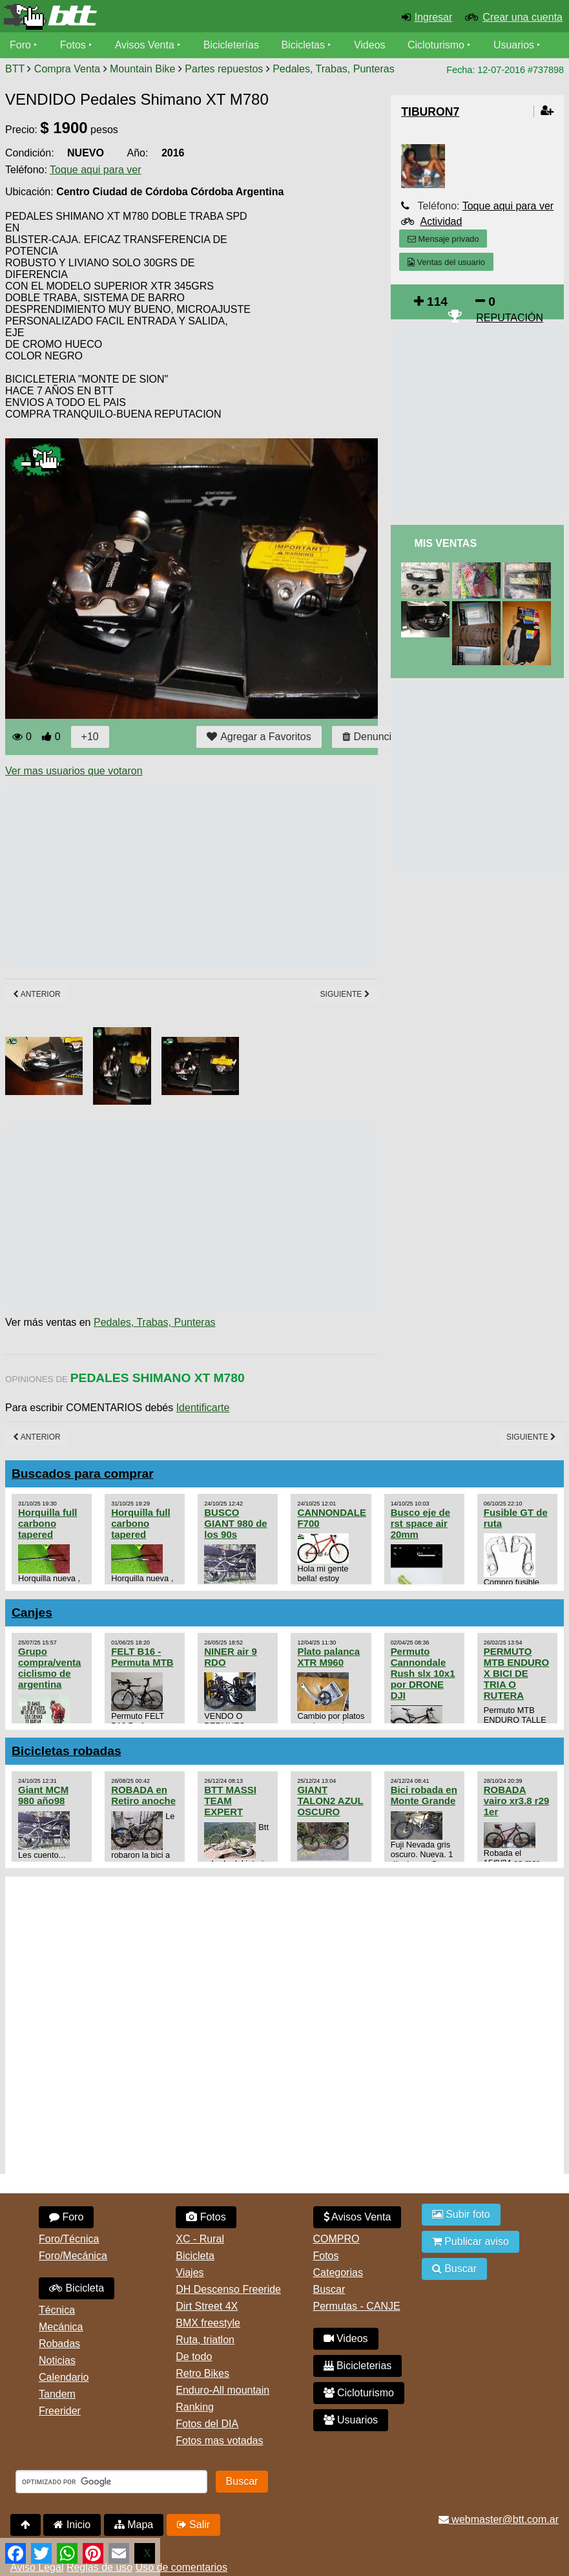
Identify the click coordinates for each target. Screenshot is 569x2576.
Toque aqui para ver (95, 169)
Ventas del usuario (446, 262)
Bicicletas (305, 44)
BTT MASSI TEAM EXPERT (230, 1800)
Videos (370, 44)
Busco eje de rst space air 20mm (420, 1523)
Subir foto (461, 2214)
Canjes (32, 1612)
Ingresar (434, 17)
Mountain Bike (142, 68)
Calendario (63, 2377)
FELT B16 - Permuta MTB (142, 1657)
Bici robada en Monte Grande (424, 1795)
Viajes (189, 2272)
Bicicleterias (358, 2365)
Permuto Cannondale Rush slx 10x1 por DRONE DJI (423, 1673)
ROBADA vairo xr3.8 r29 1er (517, 1800)
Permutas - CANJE (356, 2306)
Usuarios (513, 44)
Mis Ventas (445, 543)
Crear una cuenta (522, 17)
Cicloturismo (436, 44)
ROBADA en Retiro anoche (143, 1795)
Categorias (338, 2272)
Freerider (60, 2410)
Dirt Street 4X (207, 2306)
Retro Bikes (202, 2373)
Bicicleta (76, 2288)
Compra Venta (67, 68)
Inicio (72, 2524)
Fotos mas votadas (219, 2440)
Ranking (195, 2406)
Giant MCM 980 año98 (43, 1795)
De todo (194, 2356)
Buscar (329, 2289)
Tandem (57, 2394)
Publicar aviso (470, 2241)
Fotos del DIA (207, 2423)
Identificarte (203, 1407)
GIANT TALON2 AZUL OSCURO (330, 1800)
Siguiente (345, 994)
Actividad (441, 221)
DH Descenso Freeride (228, 2289)
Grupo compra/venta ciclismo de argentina (49, 1668)
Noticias (57, 2360)
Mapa (133, 2524)
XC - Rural (200, 2238)
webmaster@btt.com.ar (499, 2519)
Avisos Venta (144, 44)
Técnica (57, 2310)
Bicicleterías (231, 44)
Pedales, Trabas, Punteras (334, 68)
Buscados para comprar (83, 1473)
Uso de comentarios (181, 2567)
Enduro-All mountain (222, 2390)
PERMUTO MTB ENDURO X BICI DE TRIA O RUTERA (516, 1673)
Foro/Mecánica (73, 2255)
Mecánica (61, 2326)
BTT (15, 68)
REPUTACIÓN (509, 317)
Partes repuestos (224, 68)
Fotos (73, 44)
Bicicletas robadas (66, 1751)
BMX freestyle (208, 2322)
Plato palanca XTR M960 (328, 1657)
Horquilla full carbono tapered (47, 1523)
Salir (193, 2524)
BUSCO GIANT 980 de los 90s (235, 1523)
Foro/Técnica (69, 2238)
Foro (20, 44)
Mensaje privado (443, 239)
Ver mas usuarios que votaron (74, 770)
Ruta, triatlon (205, 2339)
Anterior (37, 994)
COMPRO (336, 2238)
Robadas (59, 2343)
